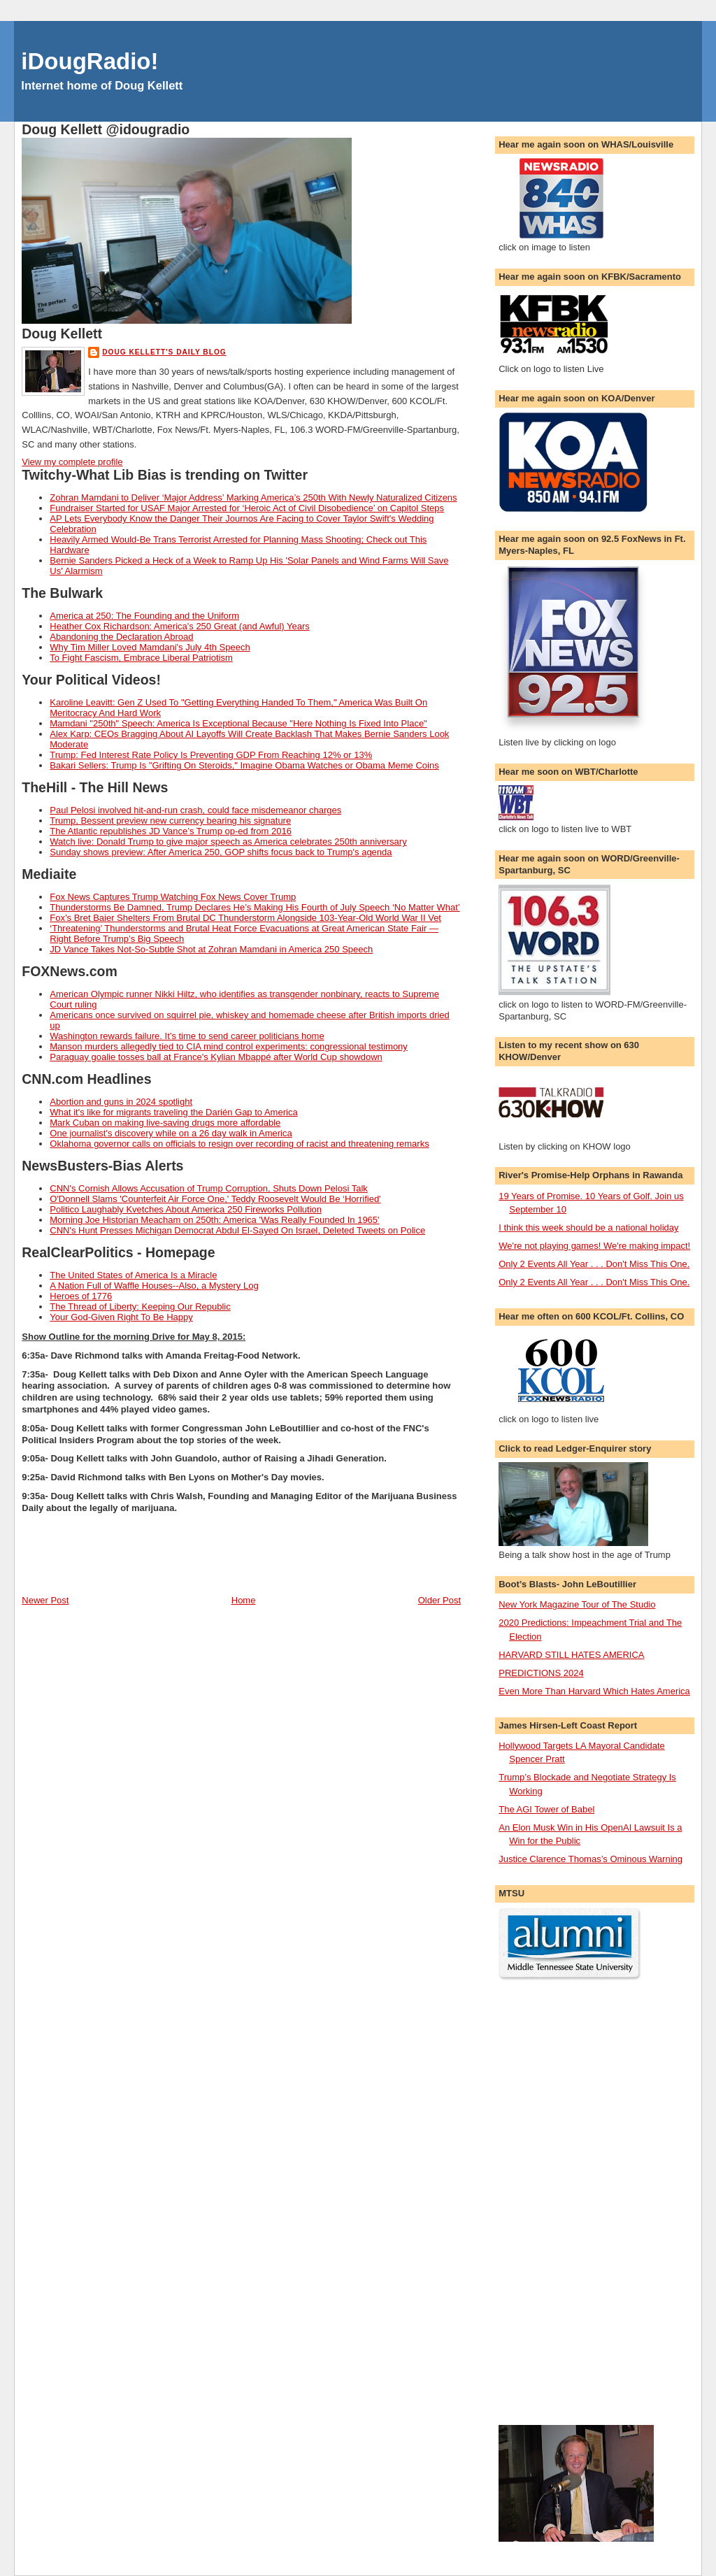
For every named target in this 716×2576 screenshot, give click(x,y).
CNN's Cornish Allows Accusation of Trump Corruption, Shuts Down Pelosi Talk (209, 1188)
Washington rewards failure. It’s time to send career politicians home (187, 1036)
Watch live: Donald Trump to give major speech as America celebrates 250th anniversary (228, 841)
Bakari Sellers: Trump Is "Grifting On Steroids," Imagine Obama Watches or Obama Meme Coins (244, 765)
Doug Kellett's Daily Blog (164, 352)
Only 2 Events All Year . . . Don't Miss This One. (594, 1264)
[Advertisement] (554, 2203)
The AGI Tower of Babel (546, 1809)
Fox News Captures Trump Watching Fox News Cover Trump (173, 897)
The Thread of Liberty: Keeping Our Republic (140, 1306)
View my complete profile (72, 462)
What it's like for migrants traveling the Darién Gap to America (173, 1112)
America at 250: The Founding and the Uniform (144, 615)
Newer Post (45, 1600)
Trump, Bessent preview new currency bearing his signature (170, 820)
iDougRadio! (89, 61)
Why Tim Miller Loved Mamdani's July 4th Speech (150, 647)
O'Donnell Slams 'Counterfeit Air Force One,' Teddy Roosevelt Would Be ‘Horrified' (215, 1199)
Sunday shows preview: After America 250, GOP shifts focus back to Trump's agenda (221, 852)
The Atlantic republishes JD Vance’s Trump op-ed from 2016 (171, 831)
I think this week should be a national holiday (588, 1227)
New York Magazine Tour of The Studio (577, 1604)
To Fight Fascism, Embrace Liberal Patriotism (141, 657)
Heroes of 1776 (81, 1296)
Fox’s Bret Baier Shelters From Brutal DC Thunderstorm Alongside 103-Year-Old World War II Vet (245, 918)
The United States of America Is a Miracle (133, 1275)
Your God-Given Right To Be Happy (121, 1317)
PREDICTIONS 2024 (541, 1673)
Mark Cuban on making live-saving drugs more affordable (165, 1122)
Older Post (439, 1600)
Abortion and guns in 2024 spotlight (121, 1101)
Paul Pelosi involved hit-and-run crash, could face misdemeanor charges (195, 810)
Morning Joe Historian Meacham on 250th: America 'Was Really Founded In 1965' (214, 1220)
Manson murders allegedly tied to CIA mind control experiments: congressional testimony (229, 1046)
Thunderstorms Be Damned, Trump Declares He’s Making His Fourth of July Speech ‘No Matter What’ (254, 907)
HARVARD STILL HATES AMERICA (571, 1655)
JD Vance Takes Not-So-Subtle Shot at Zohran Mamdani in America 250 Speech (211, 949)
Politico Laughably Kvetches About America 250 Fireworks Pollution (186, 1209)
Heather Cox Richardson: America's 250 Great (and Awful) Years (180, 626)
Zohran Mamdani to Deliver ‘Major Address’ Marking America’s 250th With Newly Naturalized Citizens (253, 497)
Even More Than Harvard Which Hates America (594, 1691)
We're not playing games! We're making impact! (594, 1245)
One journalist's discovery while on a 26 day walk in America (171, 1133)
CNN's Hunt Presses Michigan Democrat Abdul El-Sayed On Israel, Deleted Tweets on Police (237, 1230)
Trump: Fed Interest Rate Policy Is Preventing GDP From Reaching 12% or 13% (211, 755)
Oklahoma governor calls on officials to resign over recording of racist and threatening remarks (239, 1143)
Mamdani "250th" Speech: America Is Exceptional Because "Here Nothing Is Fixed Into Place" (238, 723)
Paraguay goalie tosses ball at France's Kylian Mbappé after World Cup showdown (216, 1057)
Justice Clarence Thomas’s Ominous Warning (590, 1859)
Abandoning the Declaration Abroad (121, 636)
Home (243, 1600)
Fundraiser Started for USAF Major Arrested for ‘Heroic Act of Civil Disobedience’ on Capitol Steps (247, 508)
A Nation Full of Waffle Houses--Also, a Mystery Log (154, 1285)
